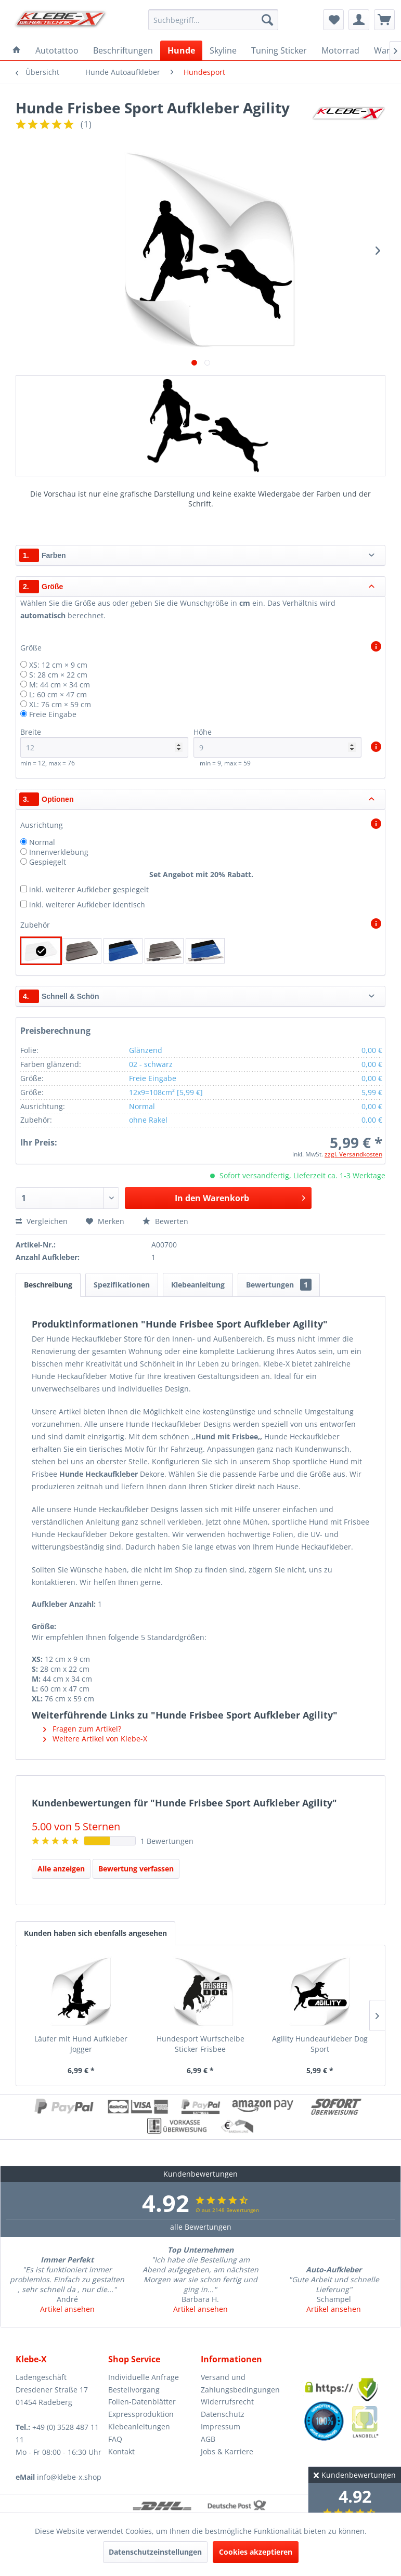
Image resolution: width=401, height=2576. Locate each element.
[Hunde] (181, 50)
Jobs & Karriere (227, 2451)
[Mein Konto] (358, 19)
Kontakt (121, 2451)
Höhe (277, 742)
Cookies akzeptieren (255, 2552)
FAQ (115, 2439)
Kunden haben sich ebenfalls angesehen (95, 1933)
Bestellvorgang (134, 2390)
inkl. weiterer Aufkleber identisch (87, 904)
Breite (104, 742)
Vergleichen (42, 1221)
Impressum (220, 2426)
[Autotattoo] (57, 50)
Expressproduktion (141, 2414)
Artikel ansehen (67, 2309)
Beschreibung (48, 1285)
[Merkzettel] (333, 19)
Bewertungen (279, 1285)
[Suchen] (267, 19)
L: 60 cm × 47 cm (58, 694)
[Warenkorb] (384, 19)
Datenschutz (222, 2414)
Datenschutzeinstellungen (155, 2552)
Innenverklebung (58, 852)
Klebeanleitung (198, 1285)
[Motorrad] (340, 50)
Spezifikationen (122, 1285)
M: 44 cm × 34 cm (59, 684)
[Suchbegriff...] (213, 19)
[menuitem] (213, 19)
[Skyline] (223, 50)
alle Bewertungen (200, 2227)
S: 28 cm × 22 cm (58, 675)
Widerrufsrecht (227, 2401)
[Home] (16, 50)
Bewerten (165, 1221)
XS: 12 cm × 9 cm (58, 665)
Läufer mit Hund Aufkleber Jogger (80, 2044)
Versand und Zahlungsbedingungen (240, 2383)
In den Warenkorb (240, 1197)
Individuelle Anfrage (143, 2377)
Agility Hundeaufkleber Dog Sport (320, 2044)
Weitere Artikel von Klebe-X (95, 1739)
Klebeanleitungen (139, 2426)
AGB (208, 2439)
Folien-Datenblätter (142, 2401)
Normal (42, 842)
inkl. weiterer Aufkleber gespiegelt (89, 889)
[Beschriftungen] (123, 50)
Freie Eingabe (52, 714)
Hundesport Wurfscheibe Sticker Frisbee (200, 2044)
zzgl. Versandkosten (353, 1154)
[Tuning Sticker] (279, 50)
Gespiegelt (47, 862)
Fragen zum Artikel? (82, 1729)
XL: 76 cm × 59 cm (60, 704)
